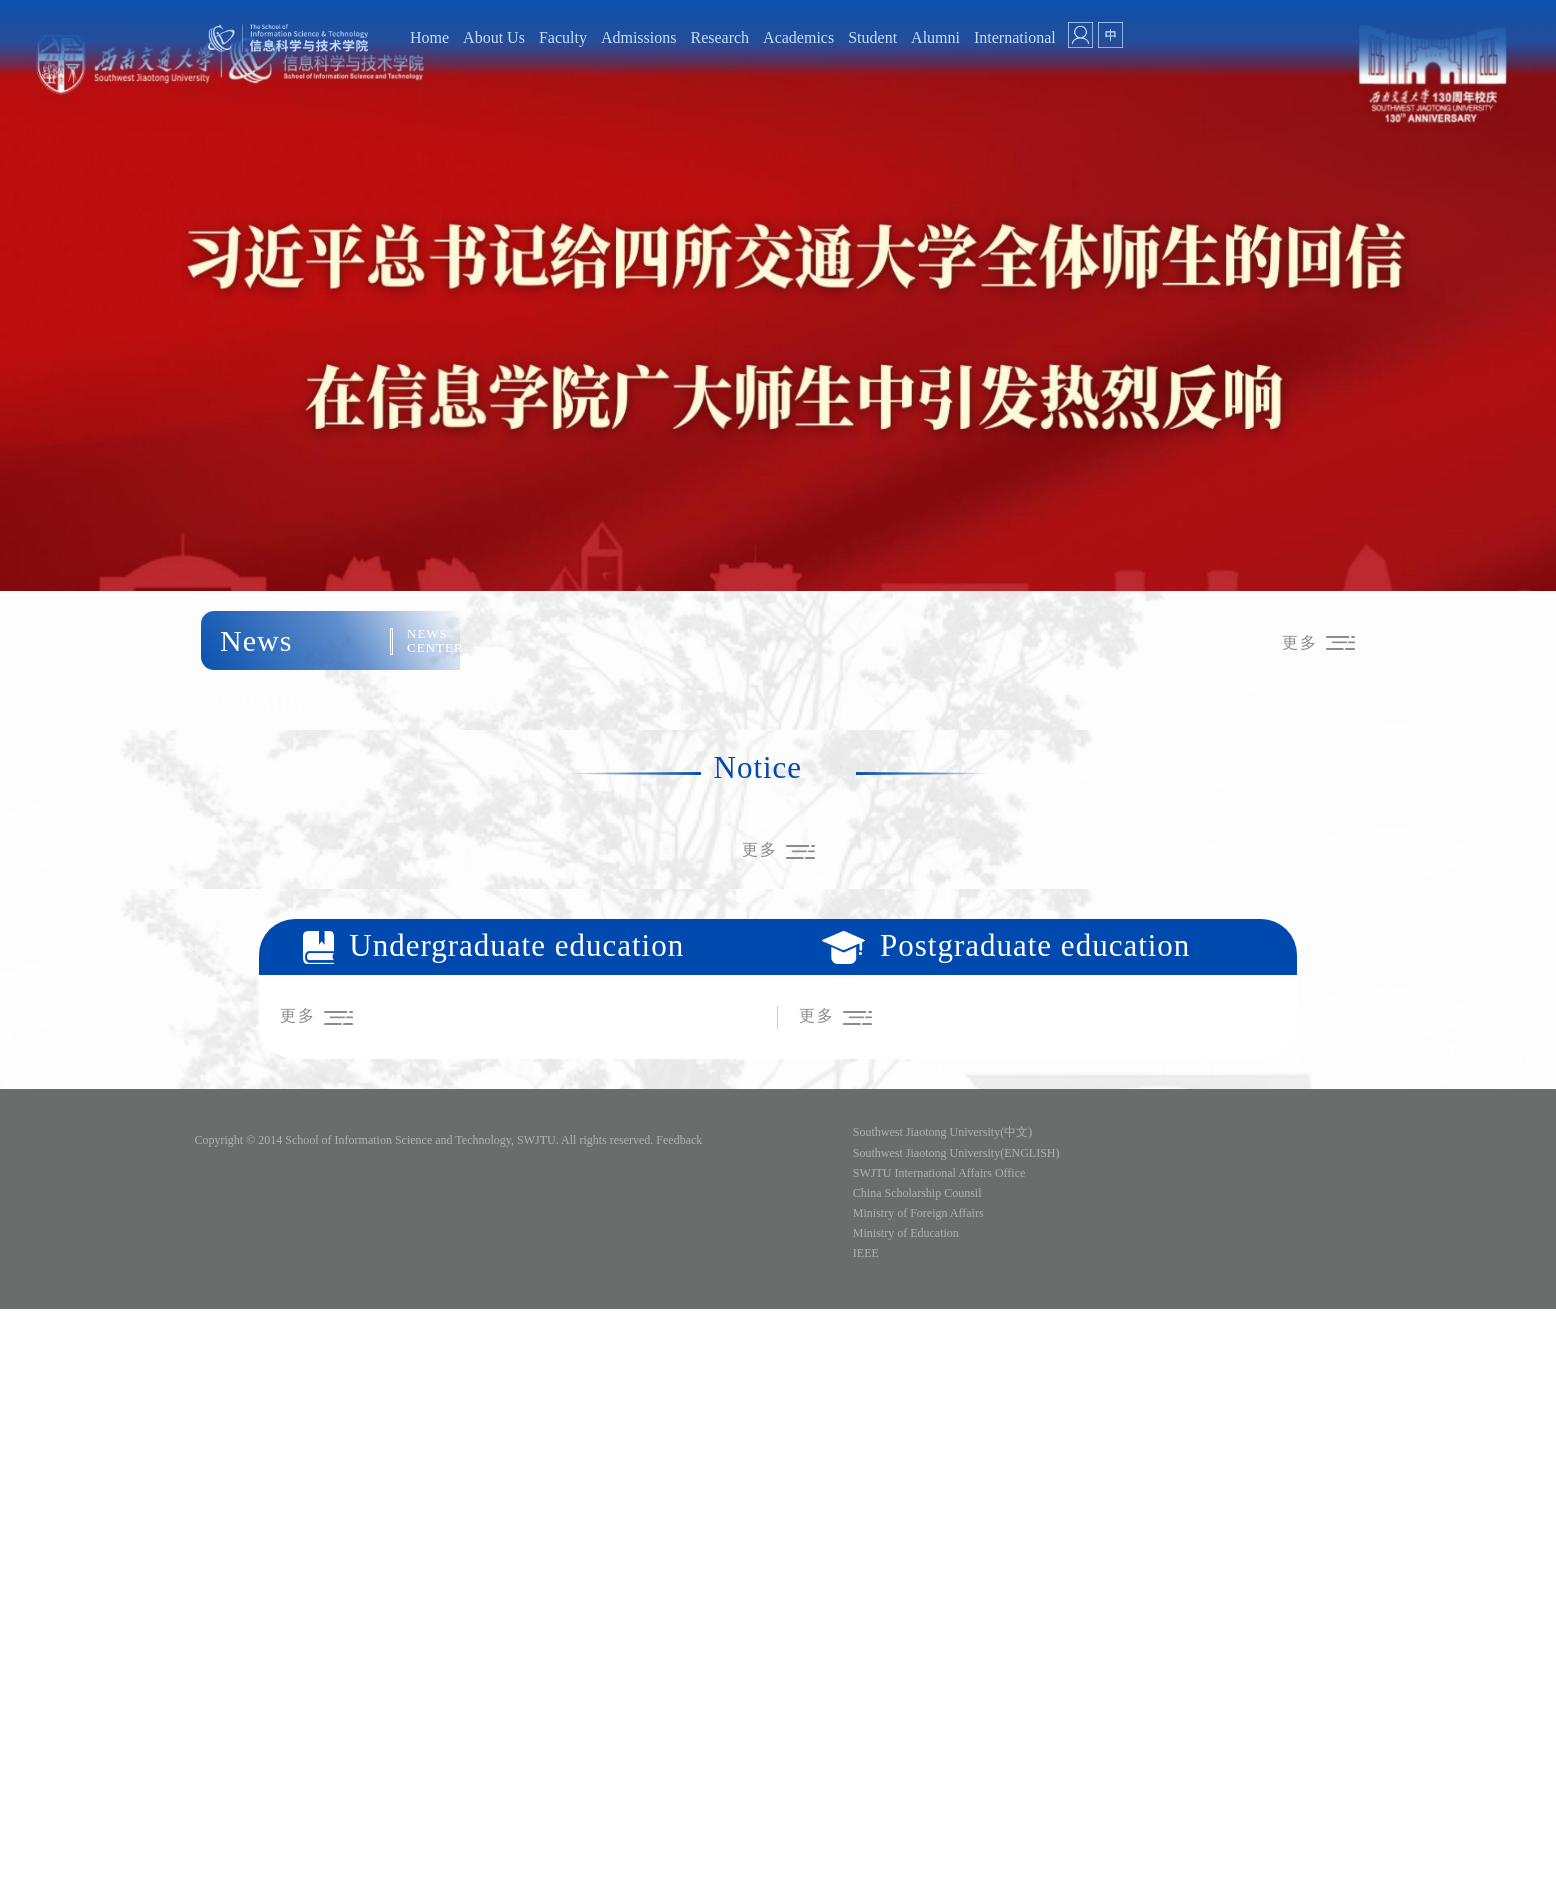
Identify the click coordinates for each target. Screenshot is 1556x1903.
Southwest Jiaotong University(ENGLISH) (956, 1153)
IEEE (866, 1253)
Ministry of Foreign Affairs (918, 1213)
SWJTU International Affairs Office (939, 1173)
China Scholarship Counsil (917, 1193)
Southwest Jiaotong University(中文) (942, 1132)
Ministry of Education (906, 1233)
